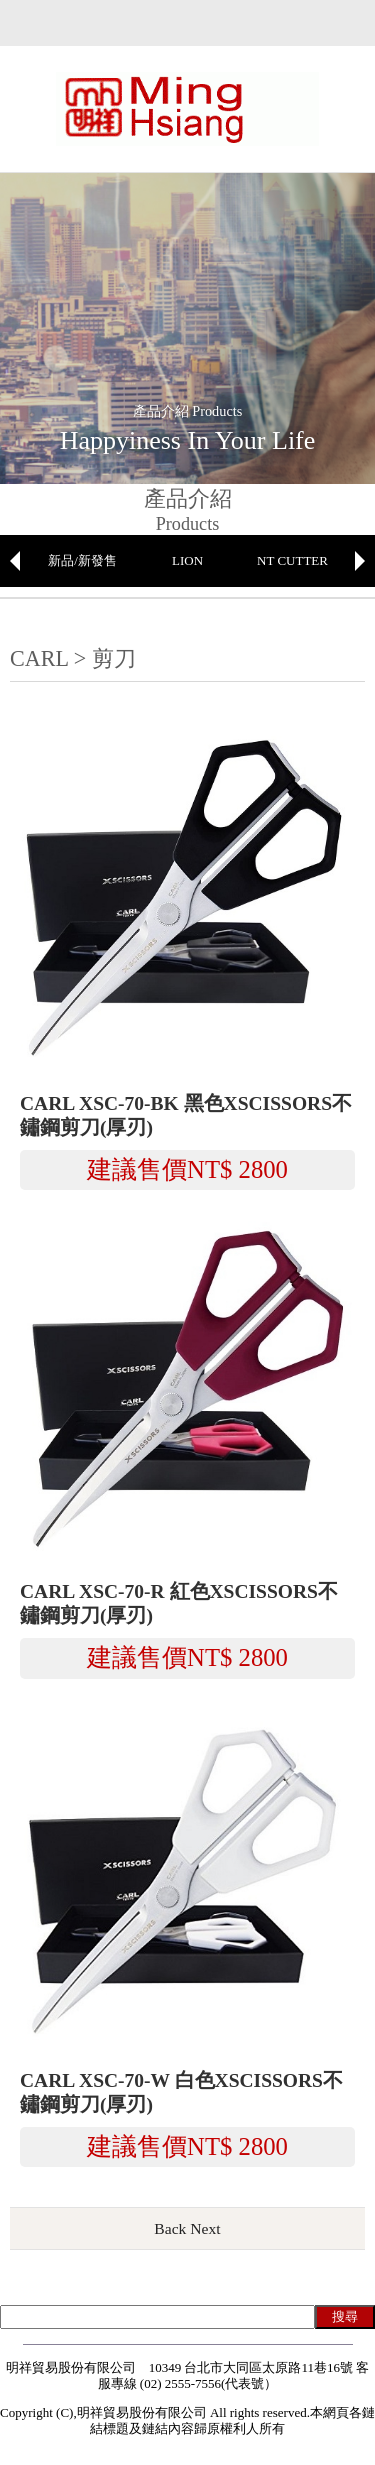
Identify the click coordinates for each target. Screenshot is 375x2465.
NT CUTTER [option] (292, 560)
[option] (82, 561)
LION (187, 560)
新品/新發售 (82, 560)
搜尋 (345, 2316)
